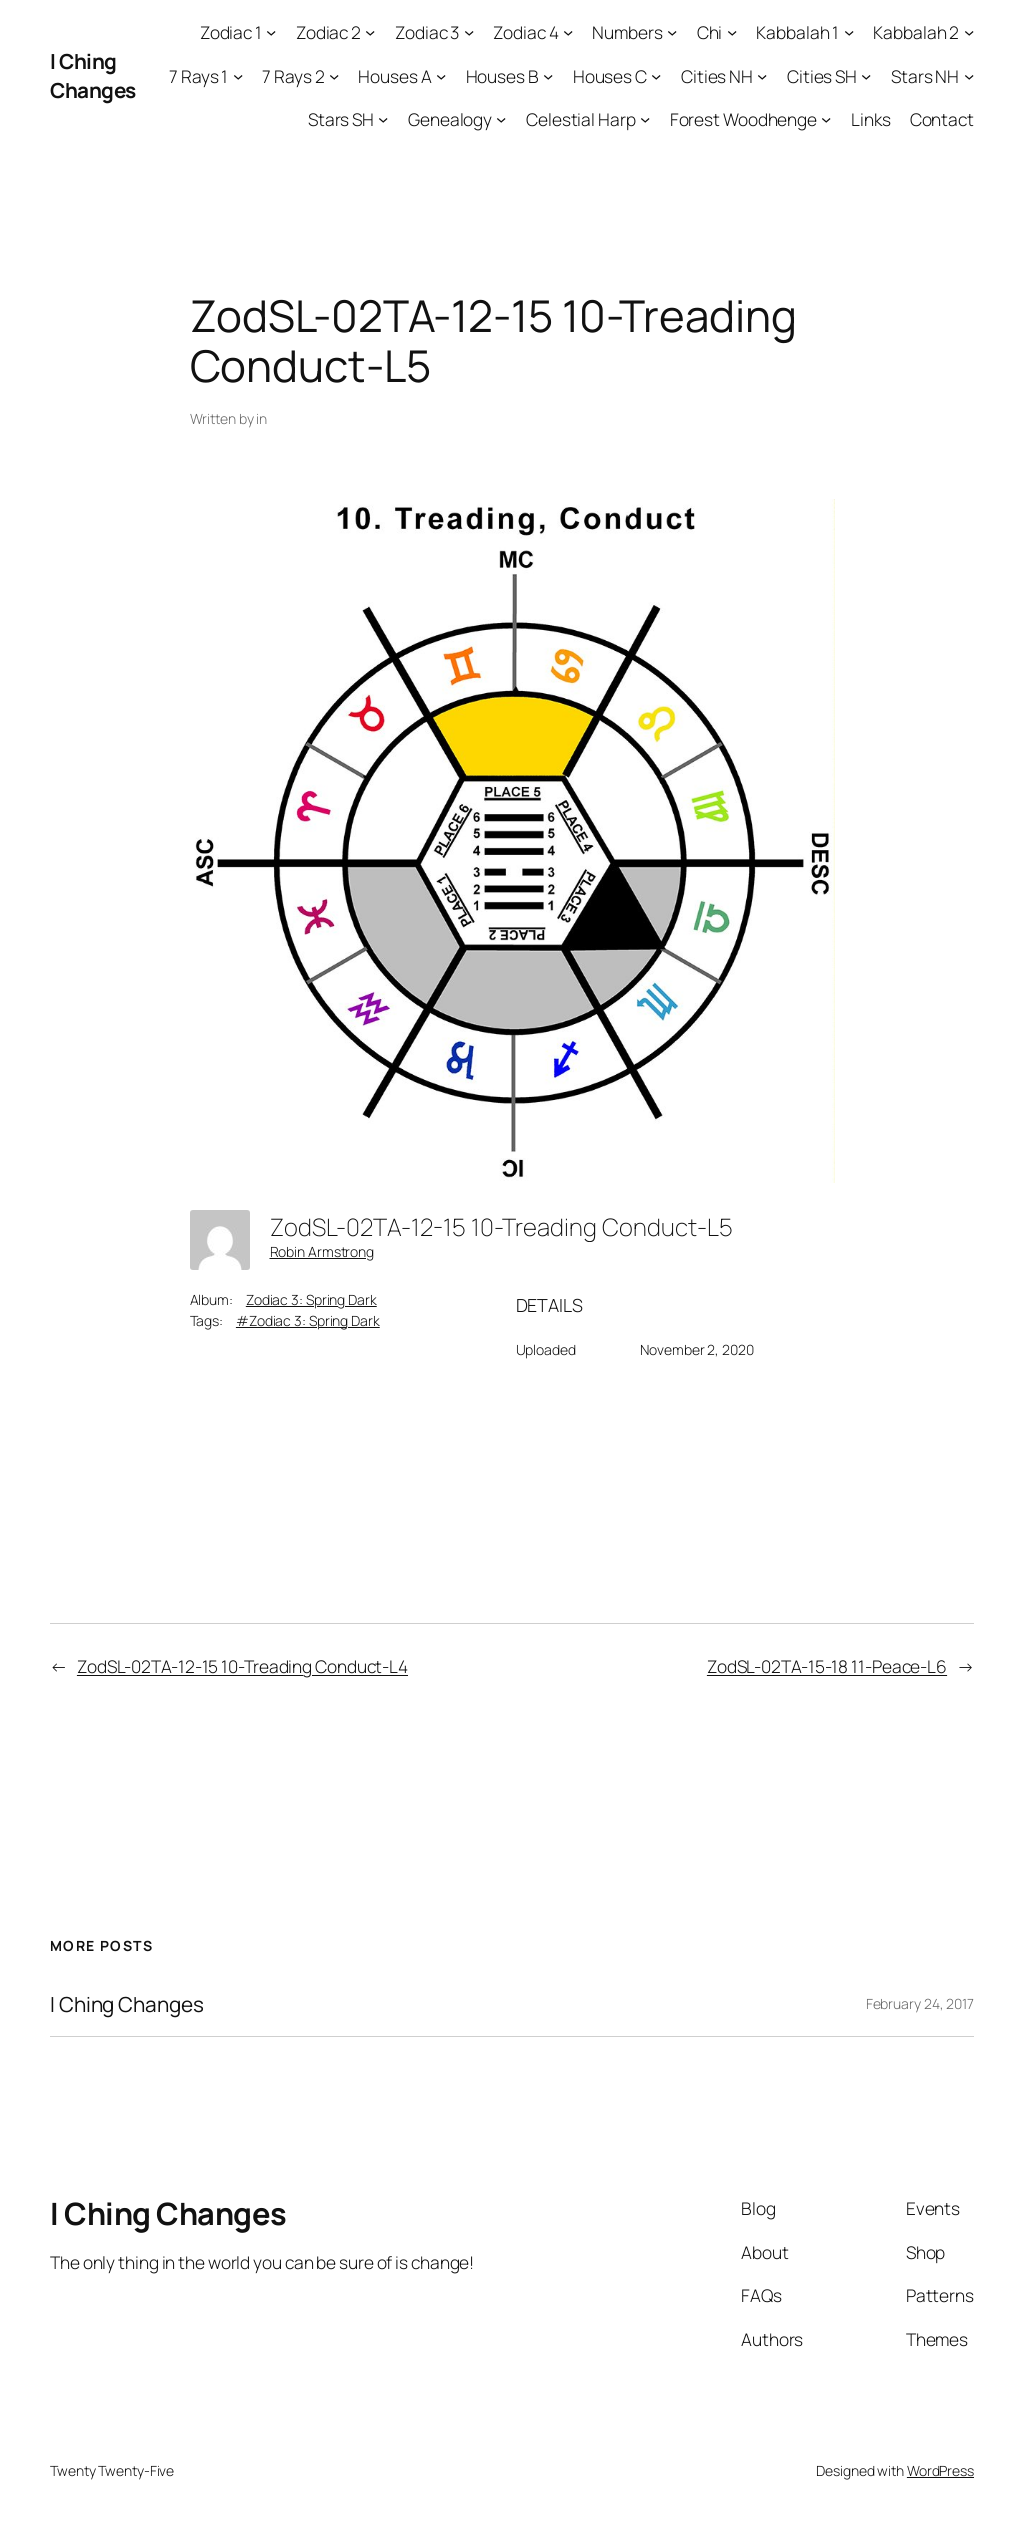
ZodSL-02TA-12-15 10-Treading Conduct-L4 (242, 1666)
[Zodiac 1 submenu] (271, 32)
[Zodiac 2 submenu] (370, 32)
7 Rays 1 (198, 76)
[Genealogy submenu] (501, 119)
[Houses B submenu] (548, 75)
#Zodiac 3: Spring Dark (308, 1320)
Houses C (610, 76)
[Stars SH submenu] (383, 119)
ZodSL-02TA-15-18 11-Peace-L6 (827, 1666)
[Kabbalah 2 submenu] (969, 32)
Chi (710, 32)
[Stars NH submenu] (969, 75)
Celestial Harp (581, 119)
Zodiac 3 (427, 32)
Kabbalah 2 (916, 32)
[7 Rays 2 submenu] (334, 75)
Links (871, 119)
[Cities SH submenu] (866, 75)
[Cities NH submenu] (762, 75)
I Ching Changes (93, 75)
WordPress (940, 2470)
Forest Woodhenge (743, 119)
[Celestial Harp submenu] (645, 119)
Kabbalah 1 (797, 32)
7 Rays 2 (293, 76)
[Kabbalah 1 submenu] (849, 32)
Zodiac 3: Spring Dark (311, 1299)
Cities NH (717, 76)
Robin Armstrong (322, 1251)
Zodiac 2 (328, 32)
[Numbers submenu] (672, 32)
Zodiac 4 (525, 32)
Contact (942, 119)
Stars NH (925, 76)
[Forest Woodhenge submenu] (826, 119)
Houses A (394, 76)
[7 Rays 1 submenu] (238, 75)
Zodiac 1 (231, 32)
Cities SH (822, 76)
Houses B (502, 76)
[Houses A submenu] (441, 75)
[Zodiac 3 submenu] (469, 32)
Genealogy (450, 119)
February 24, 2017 (920, 2003)
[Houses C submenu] (656, 75)
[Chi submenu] (732, 32)
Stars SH (341, 119)
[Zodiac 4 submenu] (568, 32)
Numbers (627, 32)
